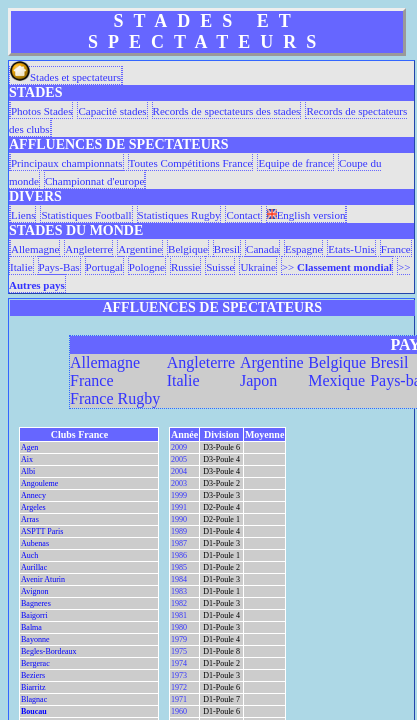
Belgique (188, 249)
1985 (179, 567)
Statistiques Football (86, 215)
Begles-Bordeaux (49, 651)
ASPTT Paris (42, 531)
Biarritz (33, 687)
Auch (29, 555)
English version (306, 215)
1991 (179, 507)
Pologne (147, 267)
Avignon (34, 591)
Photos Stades (41, 111)
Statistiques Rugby (179, 215)
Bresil (227, 249)
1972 (179, 687)
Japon (258, 380)
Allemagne (35, 249)
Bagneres (36, 603)
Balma (31, 627)
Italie (21, 267)
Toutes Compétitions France (191, 163)
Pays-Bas (59, 267)
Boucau (34, 711)
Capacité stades (112, 111)
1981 (179, 615)
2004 (179, 471)
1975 (179, 651)
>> (337, 267)
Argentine (140, 249)
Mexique (336, 380)
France (396, 249)
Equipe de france (295, 163)
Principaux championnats (67, 163)
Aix (27, 459)
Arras (30, 519)
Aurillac (34, 567)
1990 (179, 519)
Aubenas (35, 543)
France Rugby (115, 398)
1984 (179, 579)
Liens (23, 215)
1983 (179, 591)
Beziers (33, 675)
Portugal (104, 267)
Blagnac (34, 699)
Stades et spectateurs (65, 77)
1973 (179, 675)
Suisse (220, 267)
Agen (29, 447)
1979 (179, 639)
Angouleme (39, 483)
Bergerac (35, 663)
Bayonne (35, 639)
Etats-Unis (351, 249)
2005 (179, 459)
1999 (179, 495)
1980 (179, 627)
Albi (28, 471)
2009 (179, 447)
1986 (179, 555)
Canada (262, 249)
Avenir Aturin (43, 579)
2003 (179, 483)
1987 (179, 543)
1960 (179, 711)
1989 (179, 531)
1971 (179, 699)
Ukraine (257, 267)
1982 (179, 603)
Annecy (33, 495)
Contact (243, 215)
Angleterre (88, 249)
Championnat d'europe (94, 181)
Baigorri (34, 615)
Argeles (33, 507)
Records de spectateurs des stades (227, 111)
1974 (179, 663)
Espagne (303, 249)
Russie (185, 267)
